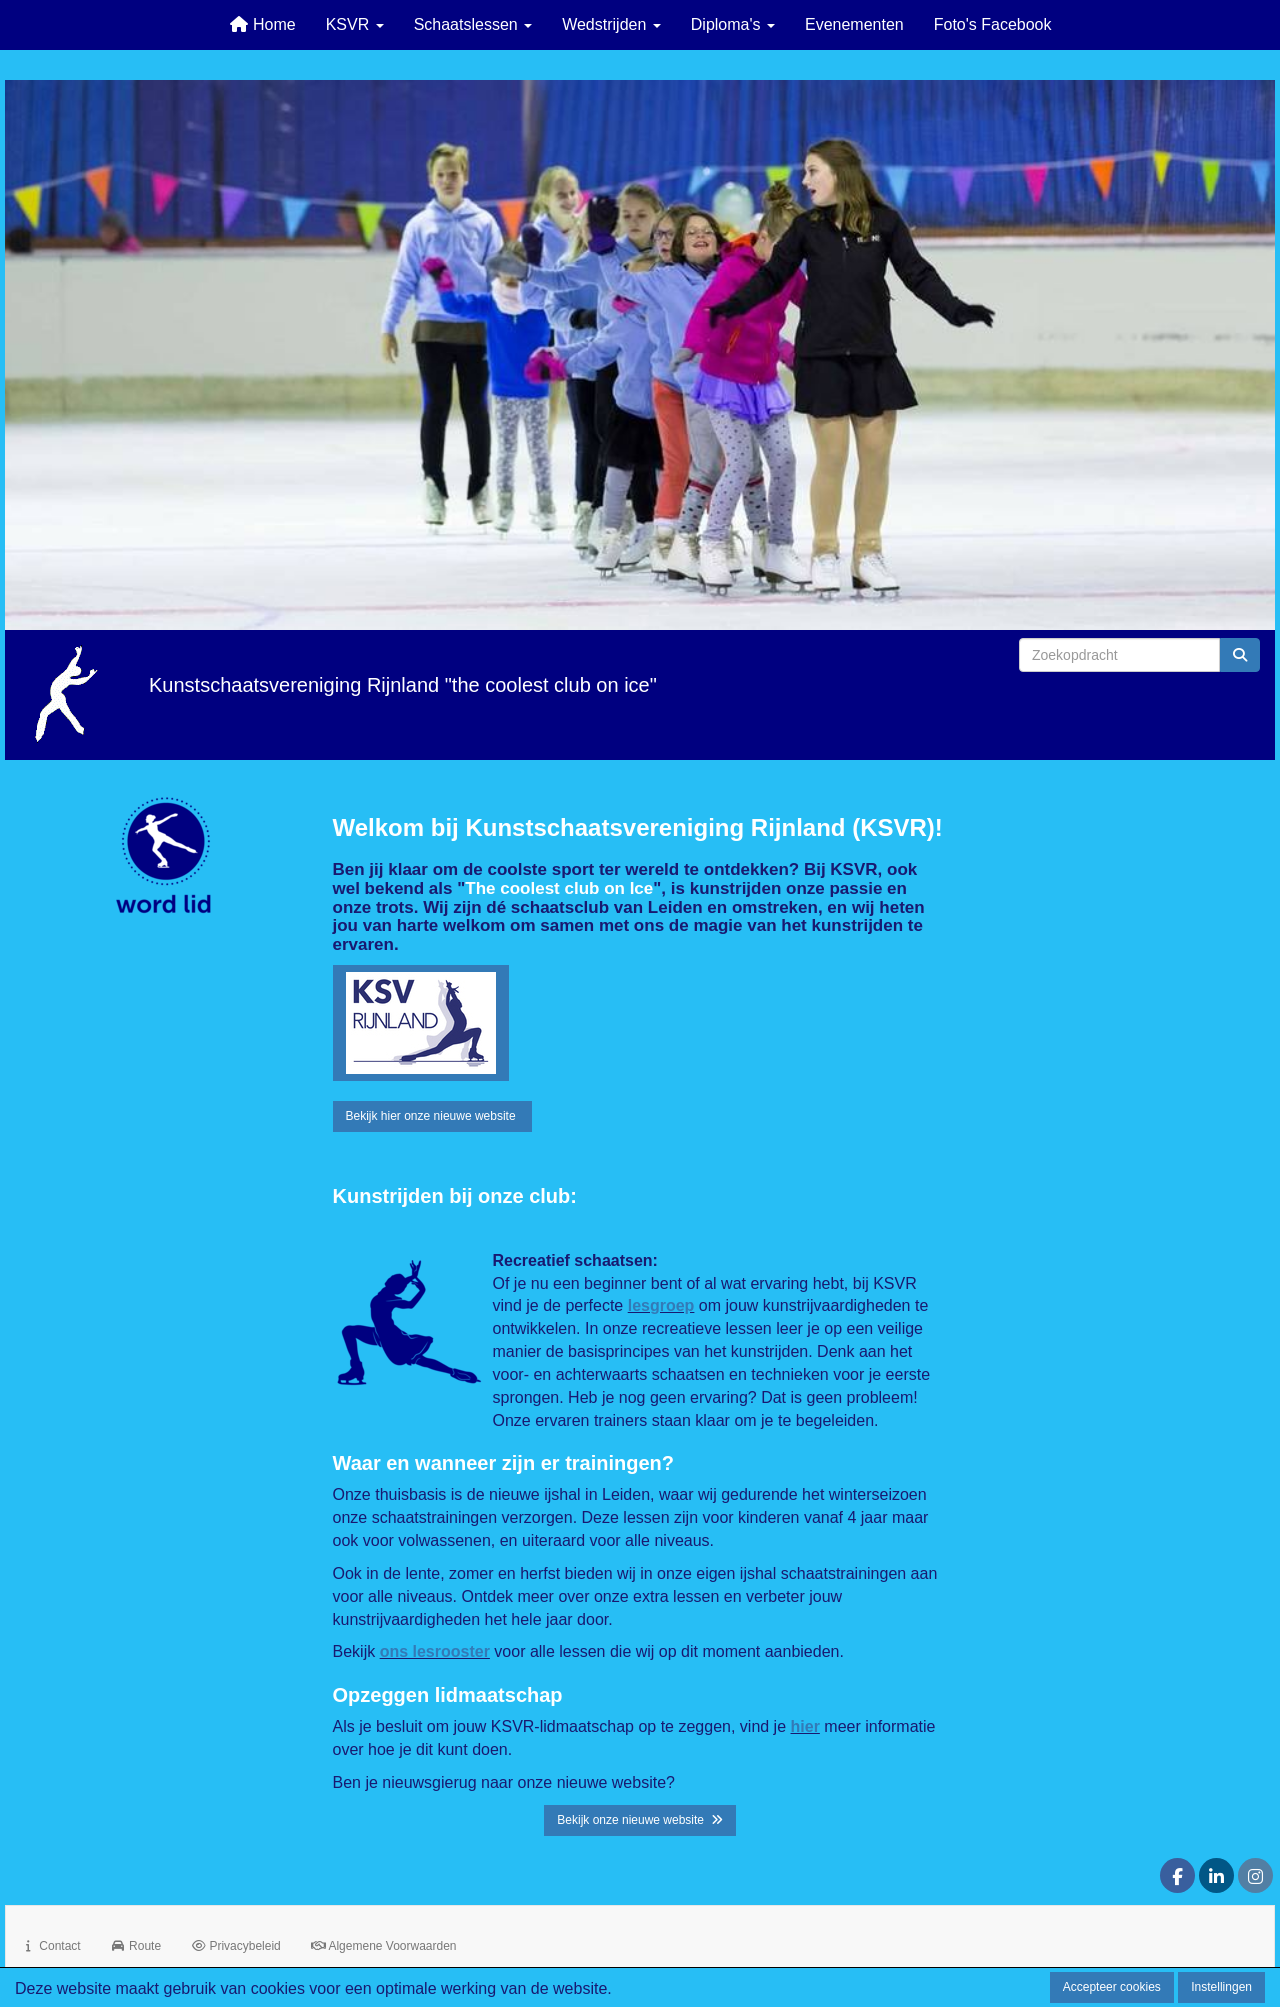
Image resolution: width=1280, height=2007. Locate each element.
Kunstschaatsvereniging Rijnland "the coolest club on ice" (403, 685)
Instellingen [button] (1221, 1987)
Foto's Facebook (993, 24)
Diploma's (733, 24)
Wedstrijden (611, 24)
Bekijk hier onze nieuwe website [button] (432, 1116)
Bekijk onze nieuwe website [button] (639, 1820)
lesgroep (661, 1305)
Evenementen (854, 24)
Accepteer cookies (1112, 1987)
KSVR (355, 24)
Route (136, 1946)
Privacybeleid (236, 1946)
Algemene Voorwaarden (384, 1946)
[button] (421, 1023)
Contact (51, 1946)
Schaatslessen (473, 24)
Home (262, 24)
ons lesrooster (435, 1651)
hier (805, 1726)
